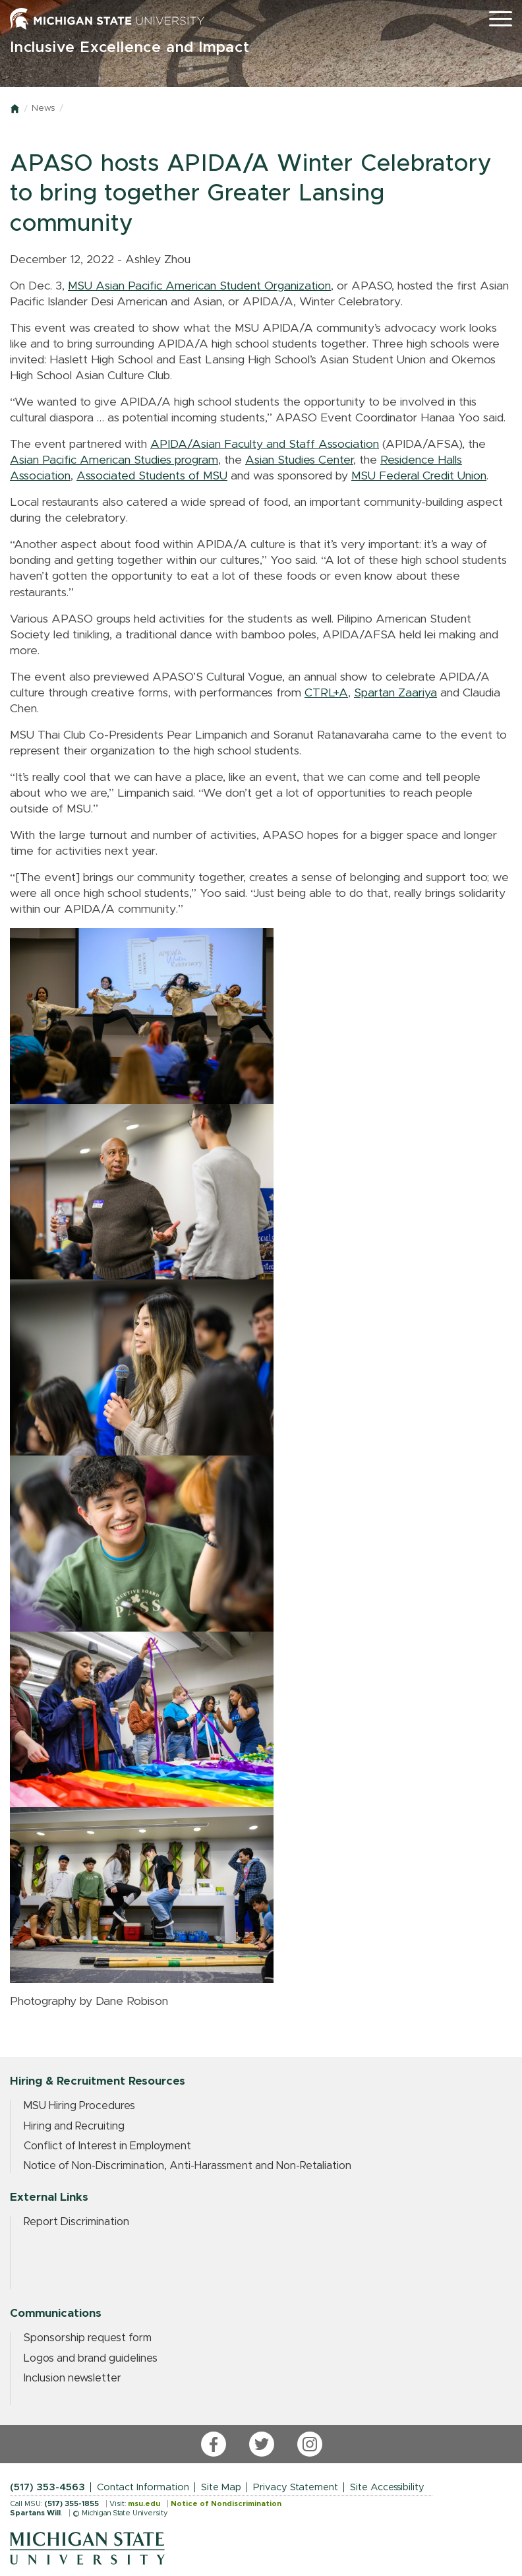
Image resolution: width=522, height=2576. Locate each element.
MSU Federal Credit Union (418, 476)
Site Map (221, 2487)
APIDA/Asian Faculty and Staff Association (264, 444)
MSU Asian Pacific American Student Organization (199, 286)
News (43, 108)
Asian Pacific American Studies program (114, 460)
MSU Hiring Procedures (79, 2106)
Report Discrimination (76, 2222)
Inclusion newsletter (72, 2378)
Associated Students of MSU (151, 476)
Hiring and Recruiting (74, 2126)
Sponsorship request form (88, 2338)
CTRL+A (326, 693)
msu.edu (144, 2503)
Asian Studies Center (299, 460)
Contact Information (143, 2487)
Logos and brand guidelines (91, 2358)
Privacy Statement (295, 2487)
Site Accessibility (387, 2487)
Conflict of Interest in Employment (107, 2146)
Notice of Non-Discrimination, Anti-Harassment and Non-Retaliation (187, 2166)
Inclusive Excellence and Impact (130, 47)
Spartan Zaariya (395, 693)
